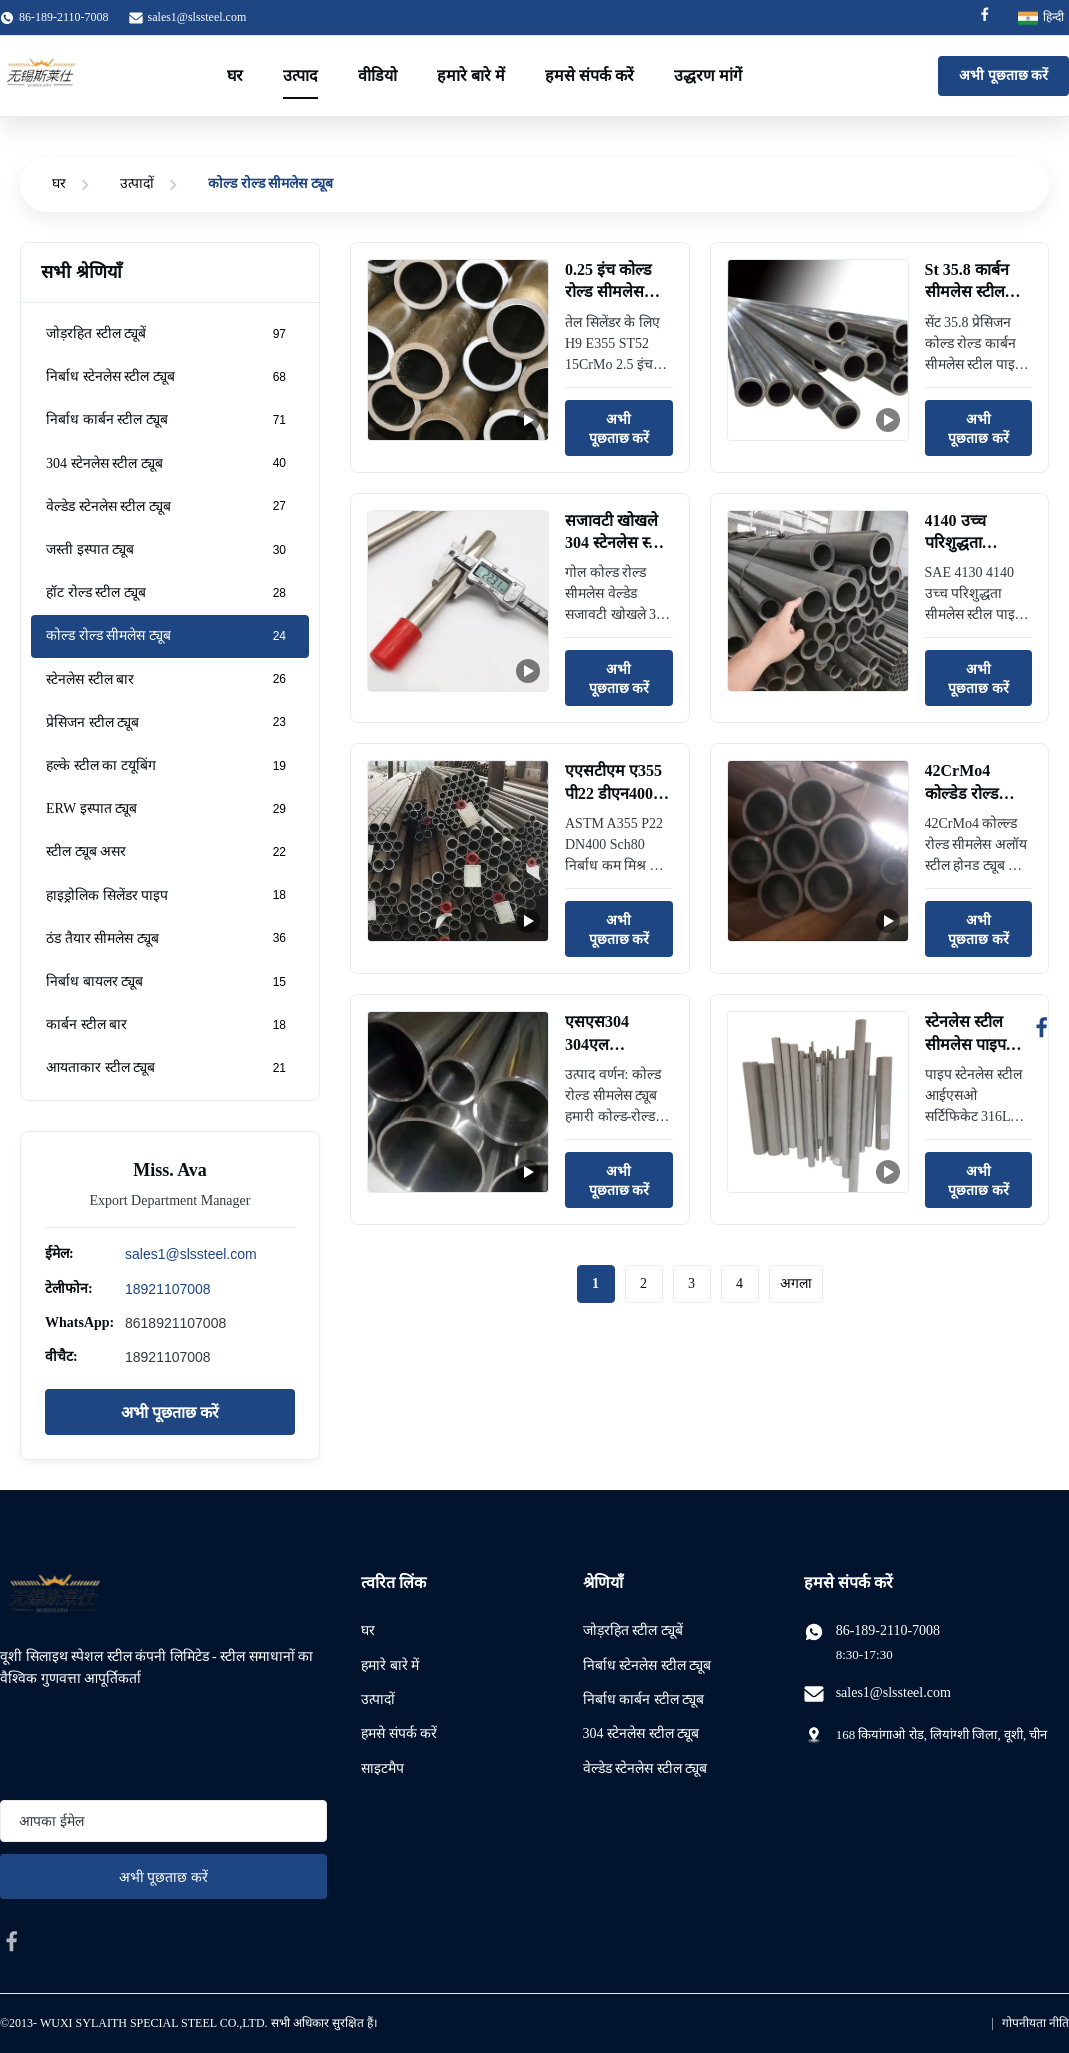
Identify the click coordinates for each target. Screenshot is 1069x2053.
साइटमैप (382, 1768)
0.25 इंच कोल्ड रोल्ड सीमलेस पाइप (608, 292)
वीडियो (377, 75)
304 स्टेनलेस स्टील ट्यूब (641, 1733)
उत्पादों (137, 183)
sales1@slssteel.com (197, 17)
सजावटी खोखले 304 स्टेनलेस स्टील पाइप (618, 543)
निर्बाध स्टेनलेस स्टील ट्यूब (647, 1665)
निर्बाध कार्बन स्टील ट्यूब (644, 1699)
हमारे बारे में (471, 75)
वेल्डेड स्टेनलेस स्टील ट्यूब (645, 1768)
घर (235, 75)
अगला (796, 1283)
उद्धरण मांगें (708, 75)
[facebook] (12, 1941)
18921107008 (168, 1289)
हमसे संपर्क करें (589, 75)
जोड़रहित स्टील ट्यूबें (633, 1630)
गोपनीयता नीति (1035, 2023)
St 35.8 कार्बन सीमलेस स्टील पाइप (967, 292)
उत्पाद (300, 75)
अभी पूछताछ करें (1003, 75)
